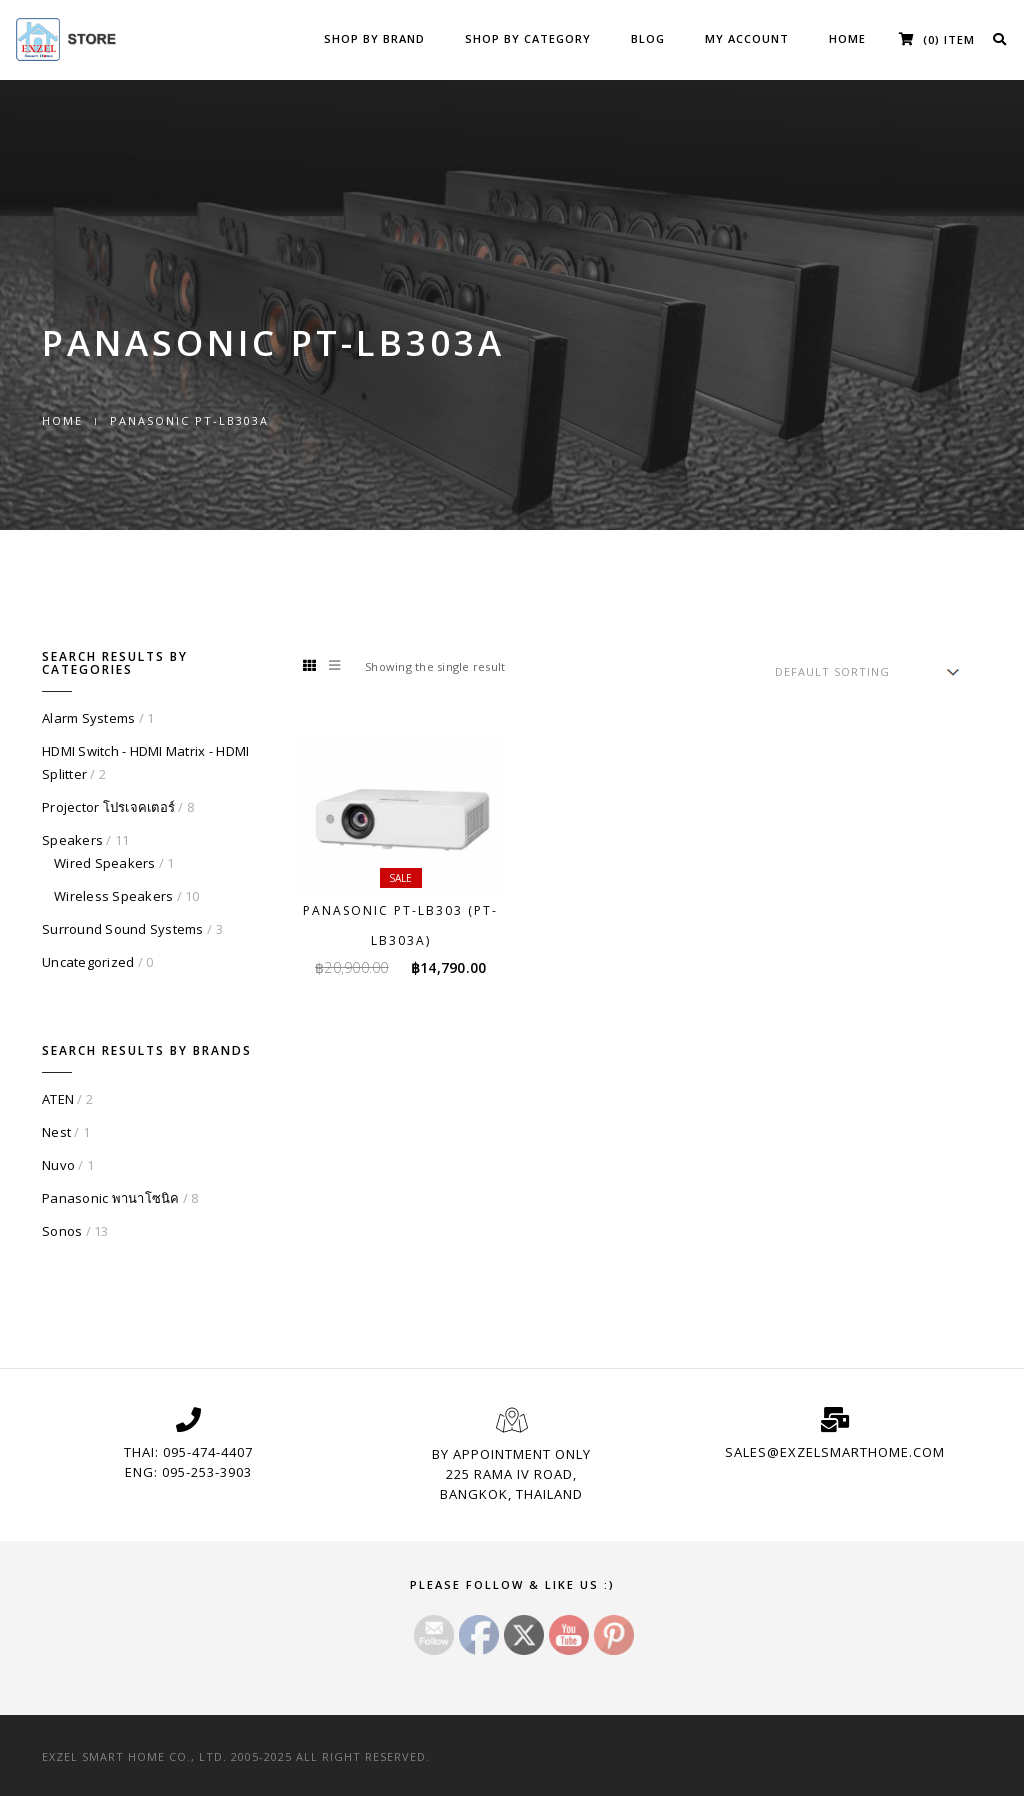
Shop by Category (528, 38)
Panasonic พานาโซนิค (111, 1198)
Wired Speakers (105, 863)
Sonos (62, 1231)
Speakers (72, 840)
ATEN (58, 1099)
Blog (648, 38)
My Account (747, 38)
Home (847, 38)
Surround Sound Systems (123, 929)
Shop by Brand (374, 38)
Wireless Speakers (113, 896)
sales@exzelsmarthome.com (835, 1452)
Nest (56, 1132)
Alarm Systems (88, 718)
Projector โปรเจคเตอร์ (108, 807)
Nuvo (58, 1165)
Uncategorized (88, 962)
